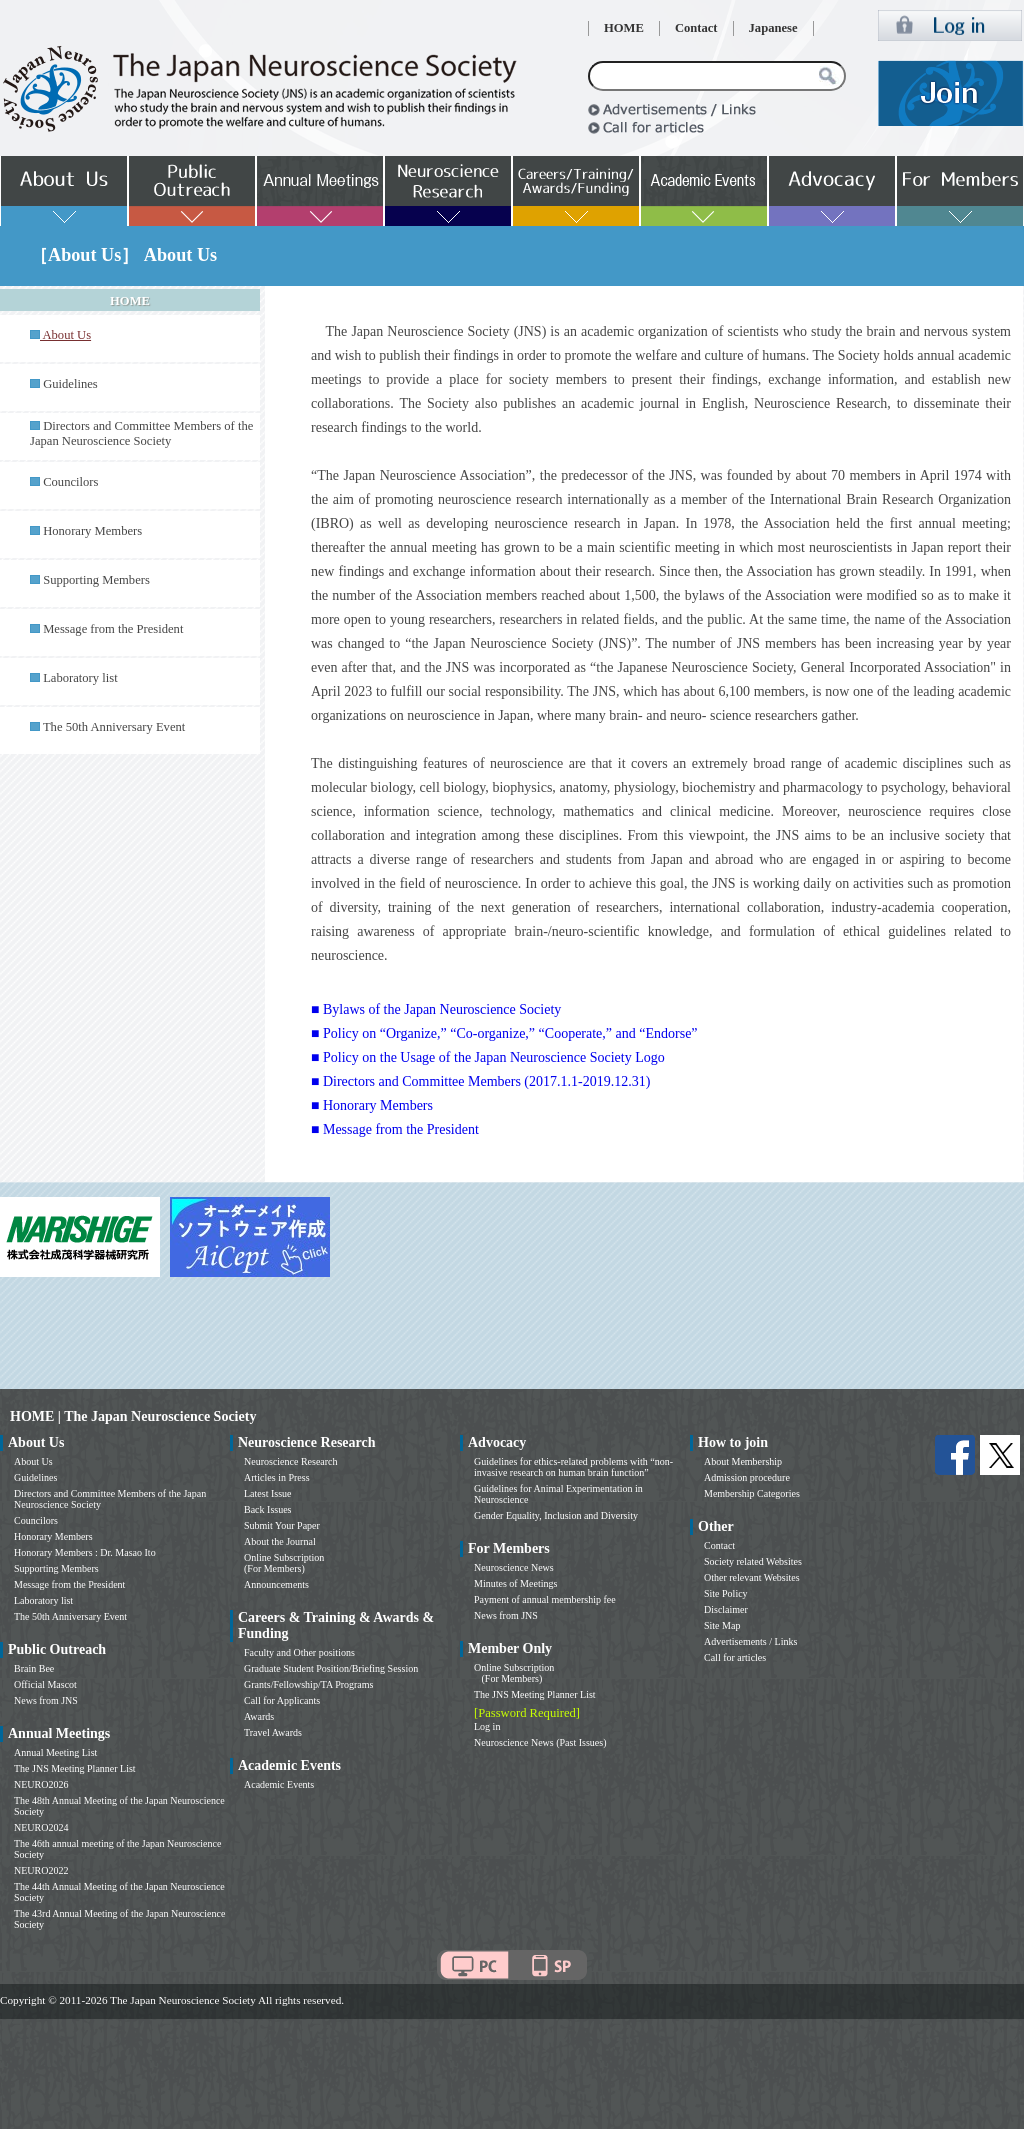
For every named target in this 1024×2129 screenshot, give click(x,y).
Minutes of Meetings (515, 1583)
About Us (33, 1461)
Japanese (773, 28)
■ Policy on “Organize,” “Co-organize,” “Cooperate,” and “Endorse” (504, 1033)
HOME (624, 28)
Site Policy (726, 1593)
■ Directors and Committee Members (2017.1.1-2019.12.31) (480, 1081)
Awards (259, 1716)
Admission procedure (747, 1477)
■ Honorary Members (372, 1105)
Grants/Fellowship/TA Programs (308, 1684)
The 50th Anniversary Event (114, 727)
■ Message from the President (395, 1129)
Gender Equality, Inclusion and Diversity (556, 1515)
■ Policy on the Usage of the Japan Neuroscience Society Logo (488, 1057)
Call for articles (735, 1657)
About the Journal (280, 1541)
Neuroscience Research (291, 1461)
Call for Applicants (282, 1700)
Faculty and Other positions (299, 1652)
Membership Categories (752, 1493)
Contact (696, 28)
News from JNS (46, 1700)
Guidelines (70, 384)
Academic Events (279, 1784)
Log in (487, 1726)
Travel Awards (273, 1732)
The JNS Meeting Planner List (75, 1768)
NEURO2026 (41, 1784)
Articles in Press (277, 1477)
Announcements (276, 1584)
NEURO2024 (41, 1827)
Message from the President (113, 629)
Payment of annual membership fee (545, 1599)
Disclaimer (726, 1609)
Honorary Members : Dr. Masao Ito (85, 1552)
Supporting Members (96, 580)
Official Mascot (45, 1684)
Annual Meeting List (55, 1752)
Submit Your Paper (282, 1525)
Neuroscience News (514, 1567)
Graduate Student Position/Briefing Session (331, 1668)
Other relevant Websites (752, 1577)
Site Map (722, 1625)
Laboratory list (80, 678)
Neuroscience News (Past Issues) (540, 1742)
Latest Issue (268, 1493)
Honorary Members (92, 531)
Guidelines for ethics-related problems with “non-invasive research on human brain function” (573, 1467)
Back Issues (268, 1509)
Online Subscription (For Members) (284, 1563)
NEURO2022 (41, 1870)
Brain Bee (34, 1668)
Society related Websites (753, 1561)
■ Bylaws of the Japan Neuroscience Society (436, 1009)
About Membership (743, 1461)
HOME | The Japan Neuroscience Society (133, 1416)
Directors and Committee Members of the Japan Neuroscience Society (141, 433)
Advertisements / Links (750, 1641)
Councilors (70, 482)
